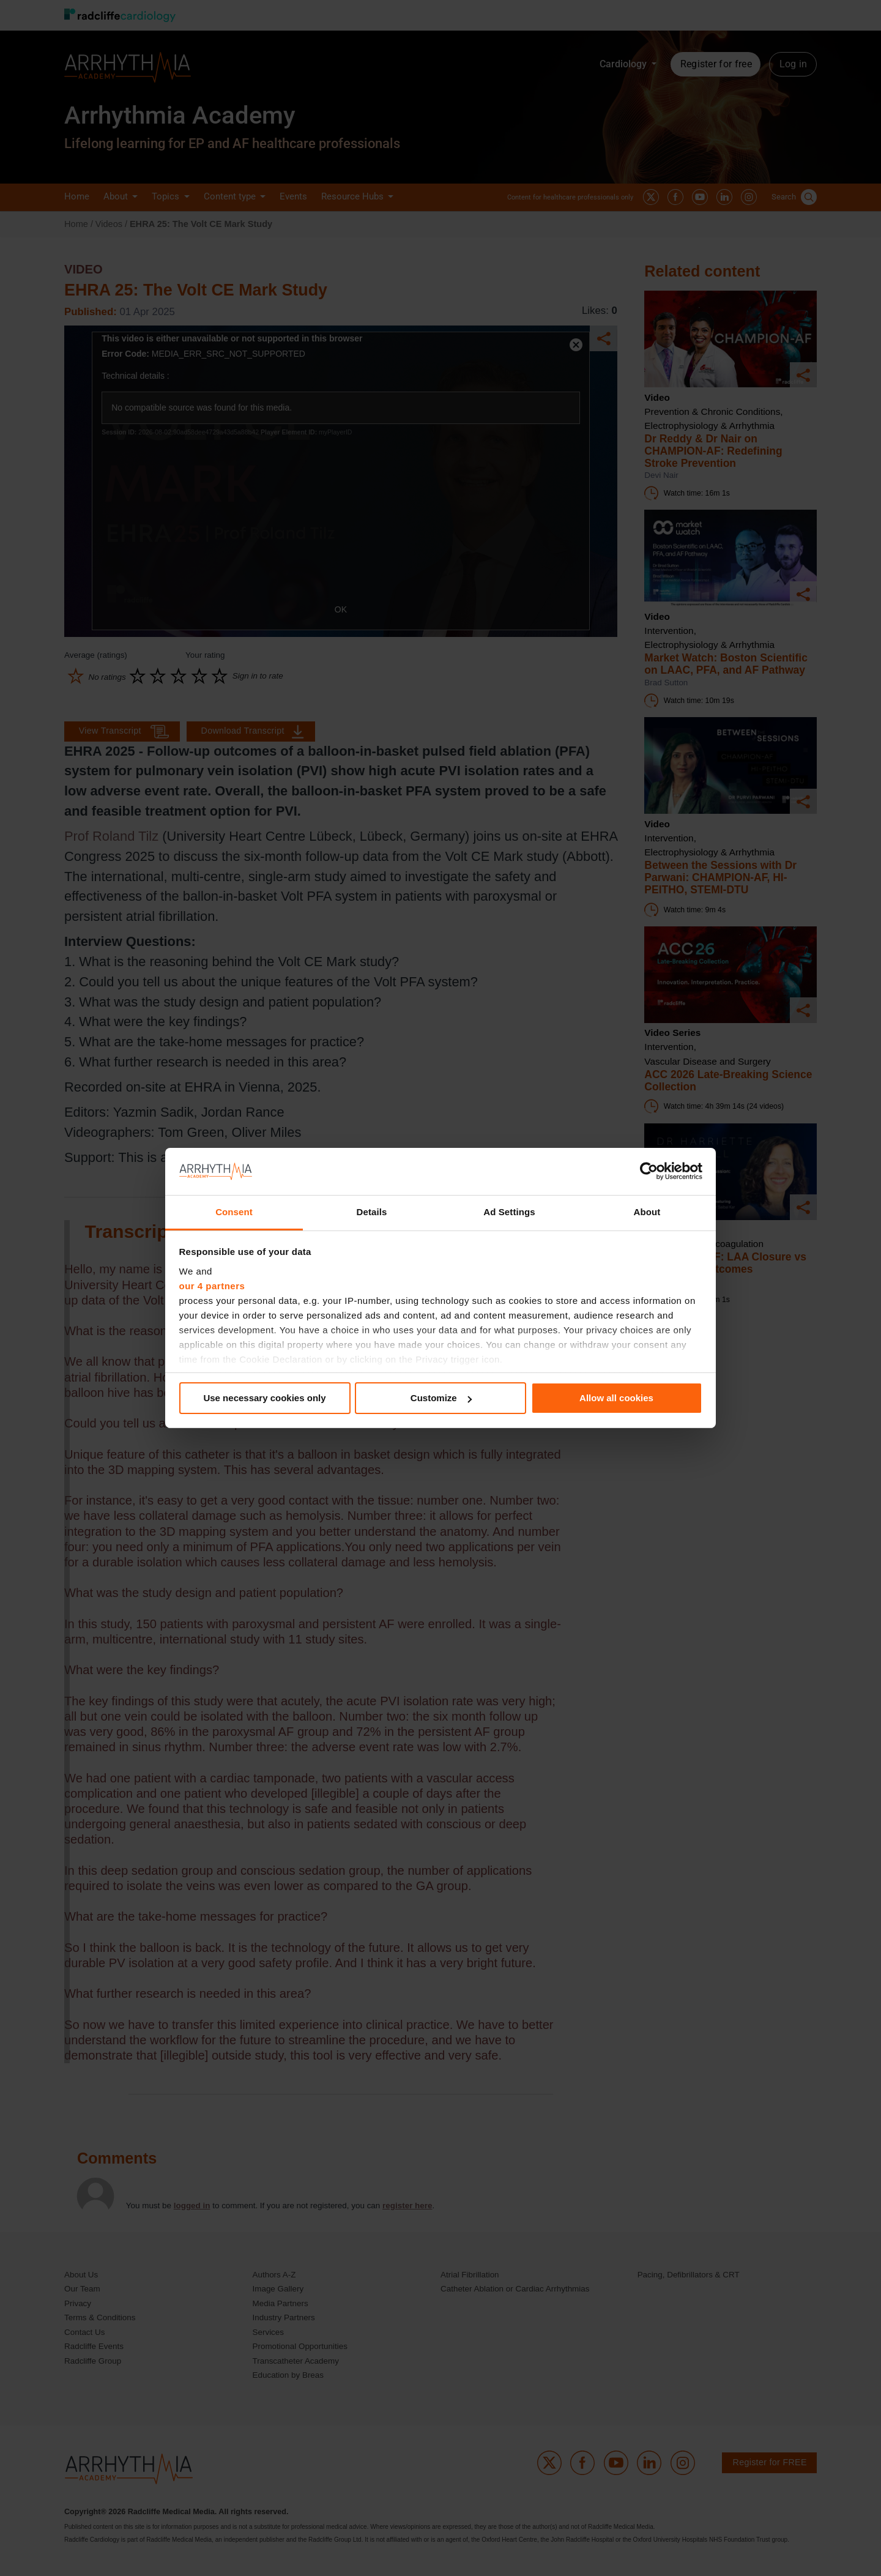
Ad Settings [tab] (509, 1212)
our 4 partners (212, 1286)
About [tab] (647, 1212)
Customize (441, 1398)
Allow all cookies (616, 1398)
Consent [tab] (234, 1212)
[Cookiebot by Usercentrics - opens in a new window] (648, 1171)
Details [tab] (372, 1212)
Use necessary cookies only (264, 1398)
